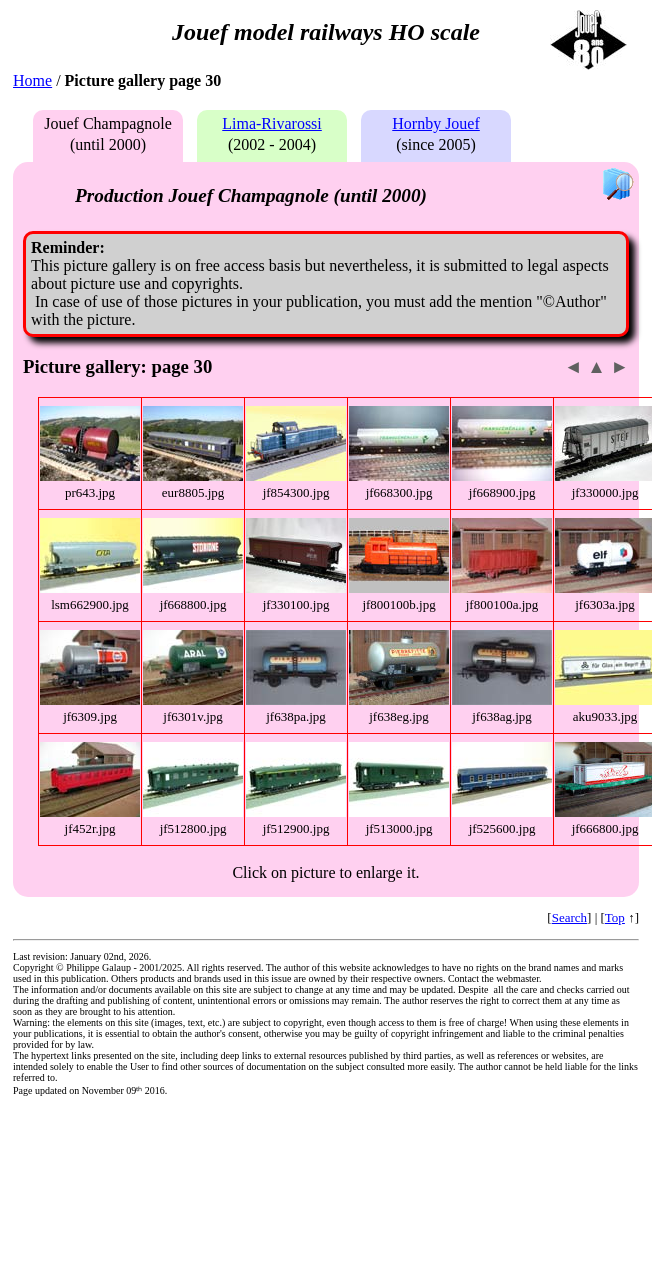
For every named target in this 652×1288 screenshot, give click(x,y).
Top (615, 917)
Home (32, 80)
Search (569, 917)
